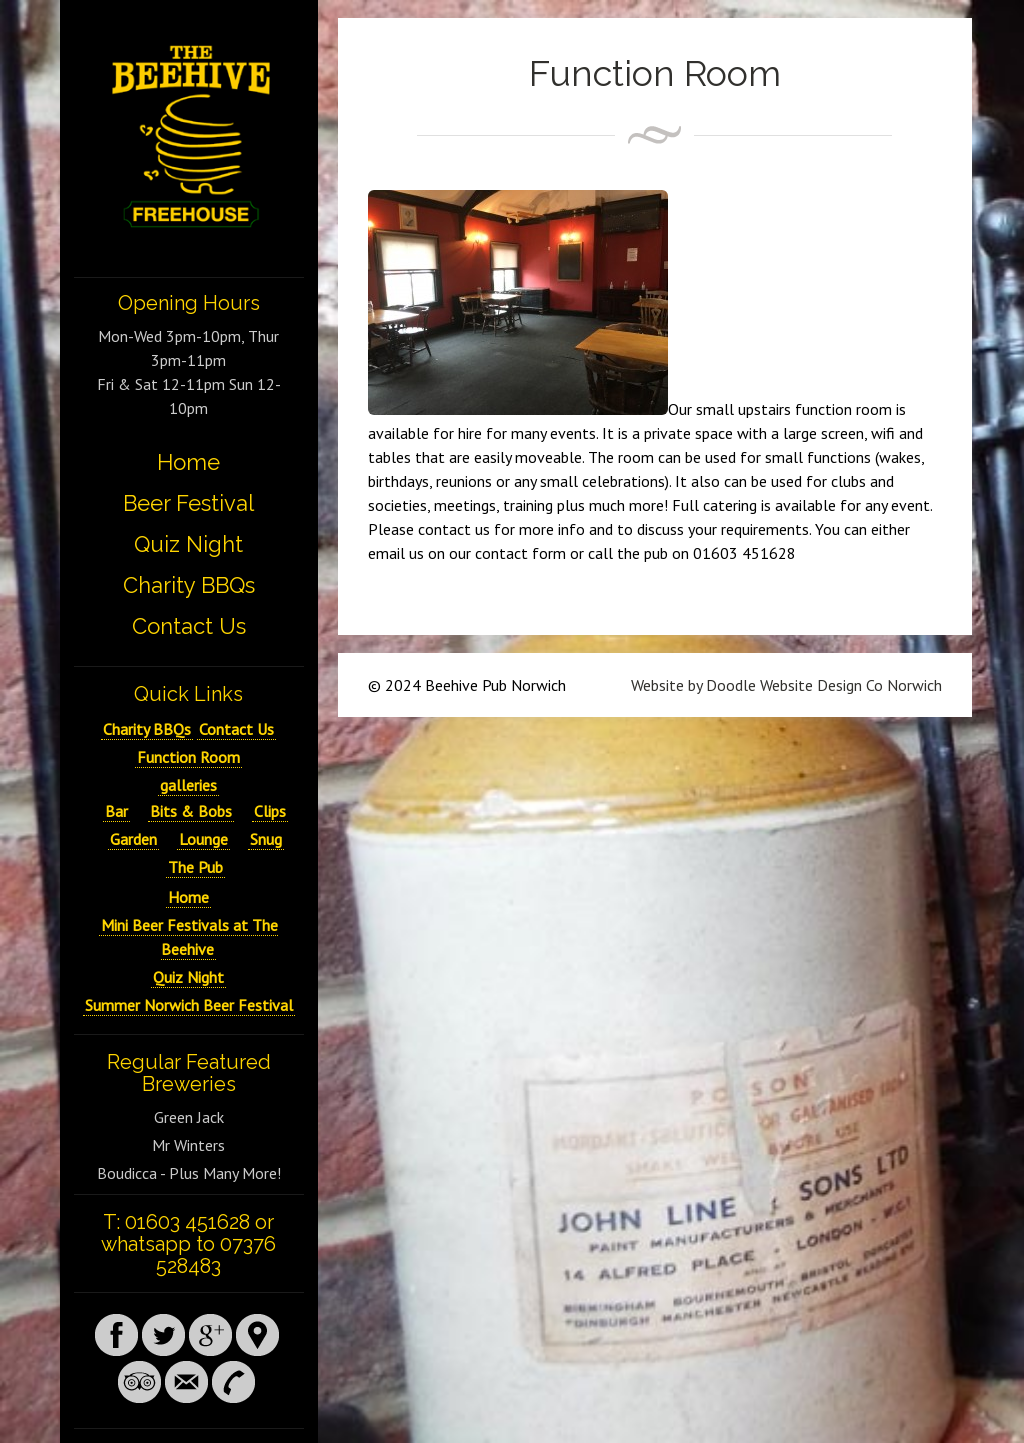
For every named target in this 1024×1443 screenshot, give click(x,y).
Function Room (188, 757)
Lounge (203, 839)
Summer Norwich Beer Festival (189, 1005)
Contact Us (189, 626)
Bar (116, 811)
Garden (133, 839)
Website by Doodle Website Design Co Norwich (786, 685)
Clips (270, 811)
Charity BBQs (189, 585)
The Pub (195, 867)
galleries (188, 785)
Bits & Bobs (191, 811)
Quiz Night (188, 544)
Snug (266, 839)
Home (188, 462)
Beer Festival (188, 503)
